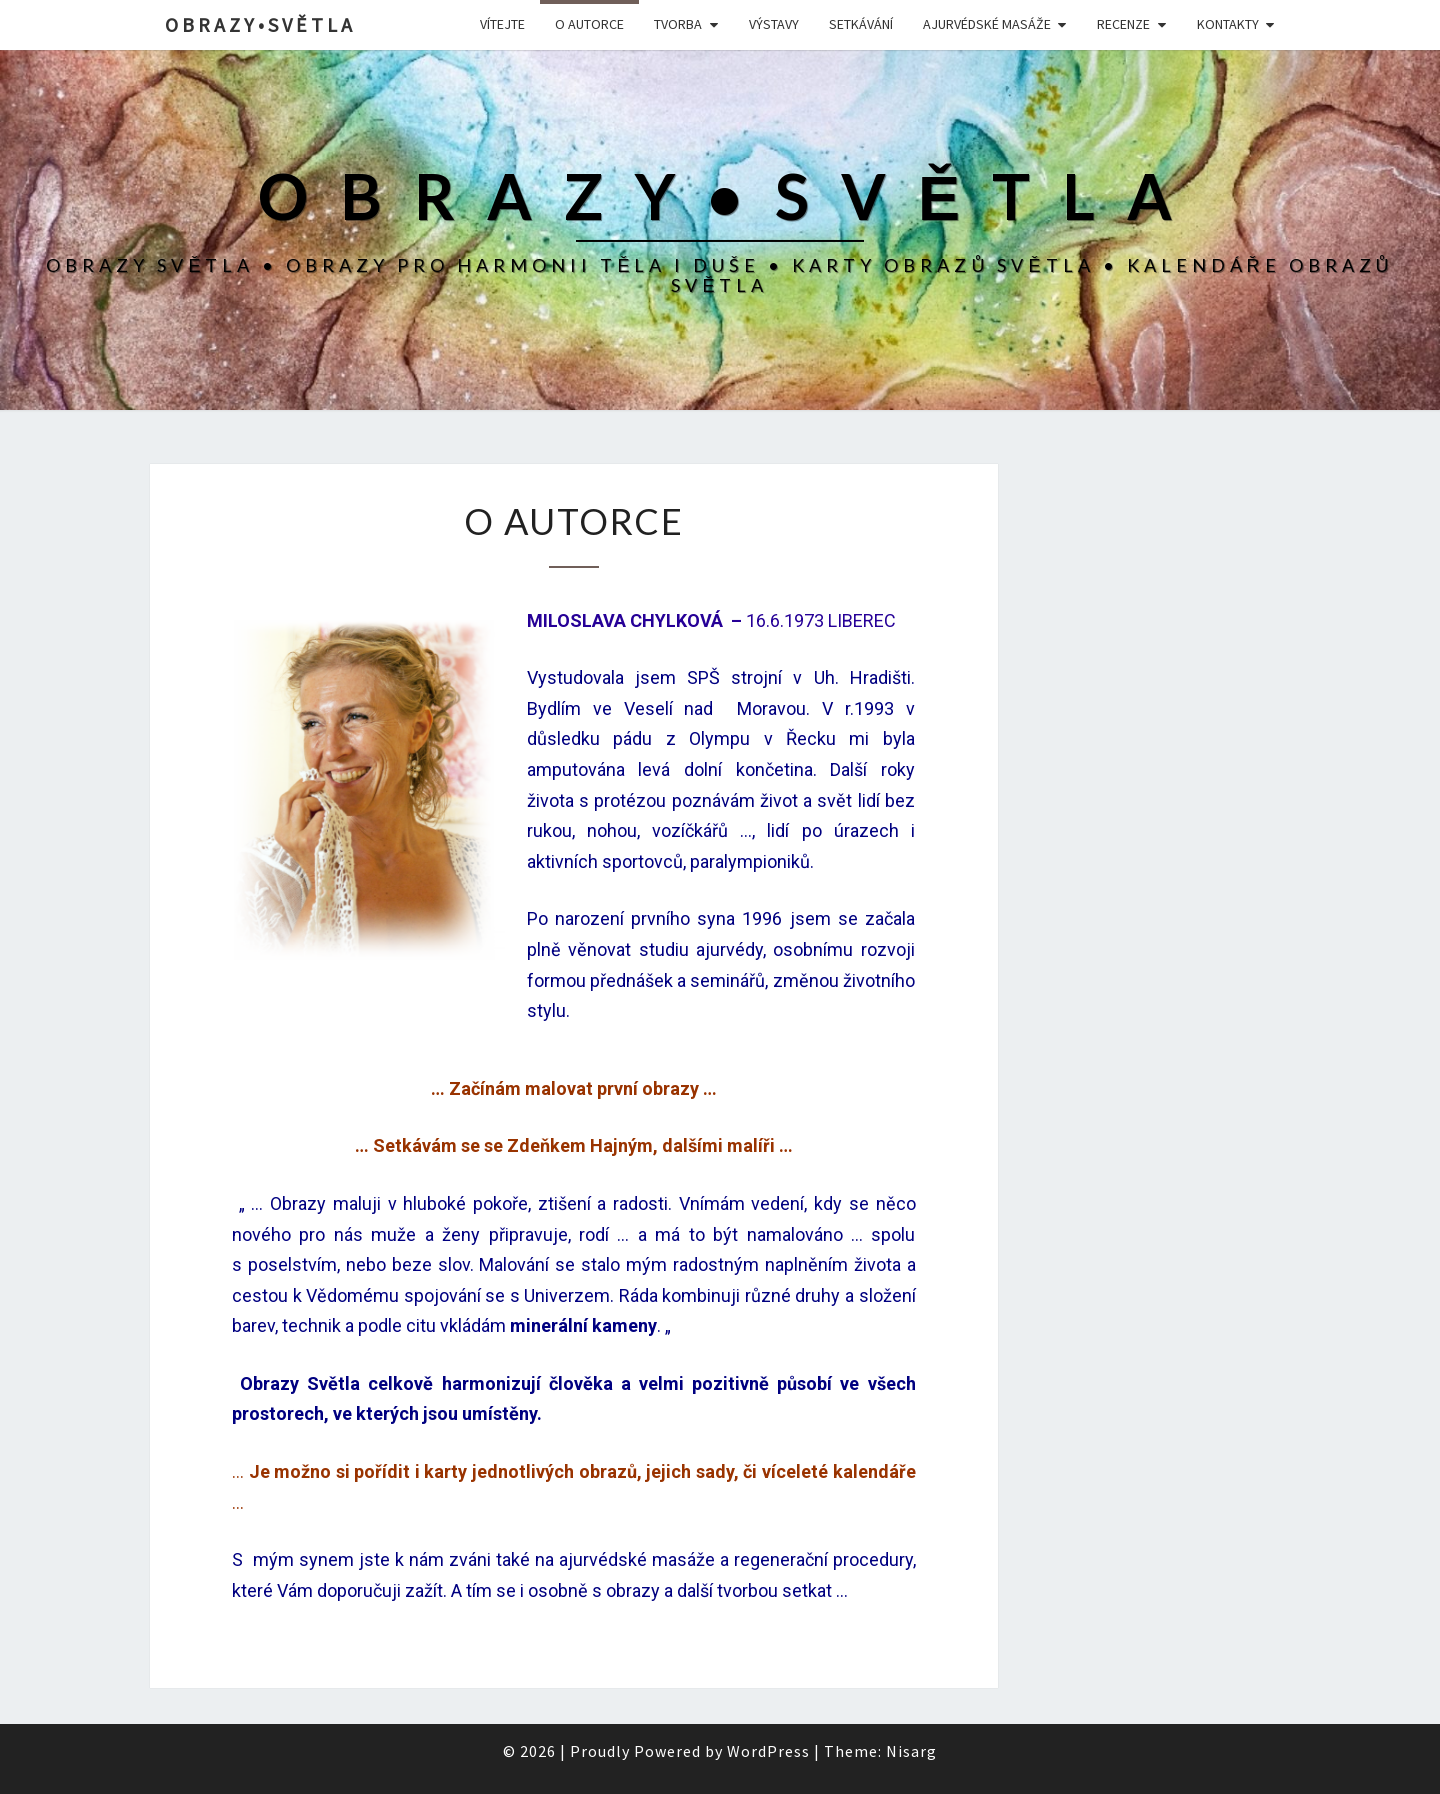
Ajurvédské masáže (987, 24)
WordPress (768, 1751)
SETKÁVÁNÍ (861, 24)
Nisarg (911, 1751)
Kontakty (1228, 24)
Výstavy (774, 24)
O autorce (589, 24)
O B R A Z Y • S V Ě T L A (258, 24)
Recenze (1123, 24)
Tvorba (678, 24)
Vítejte (502, 24)
